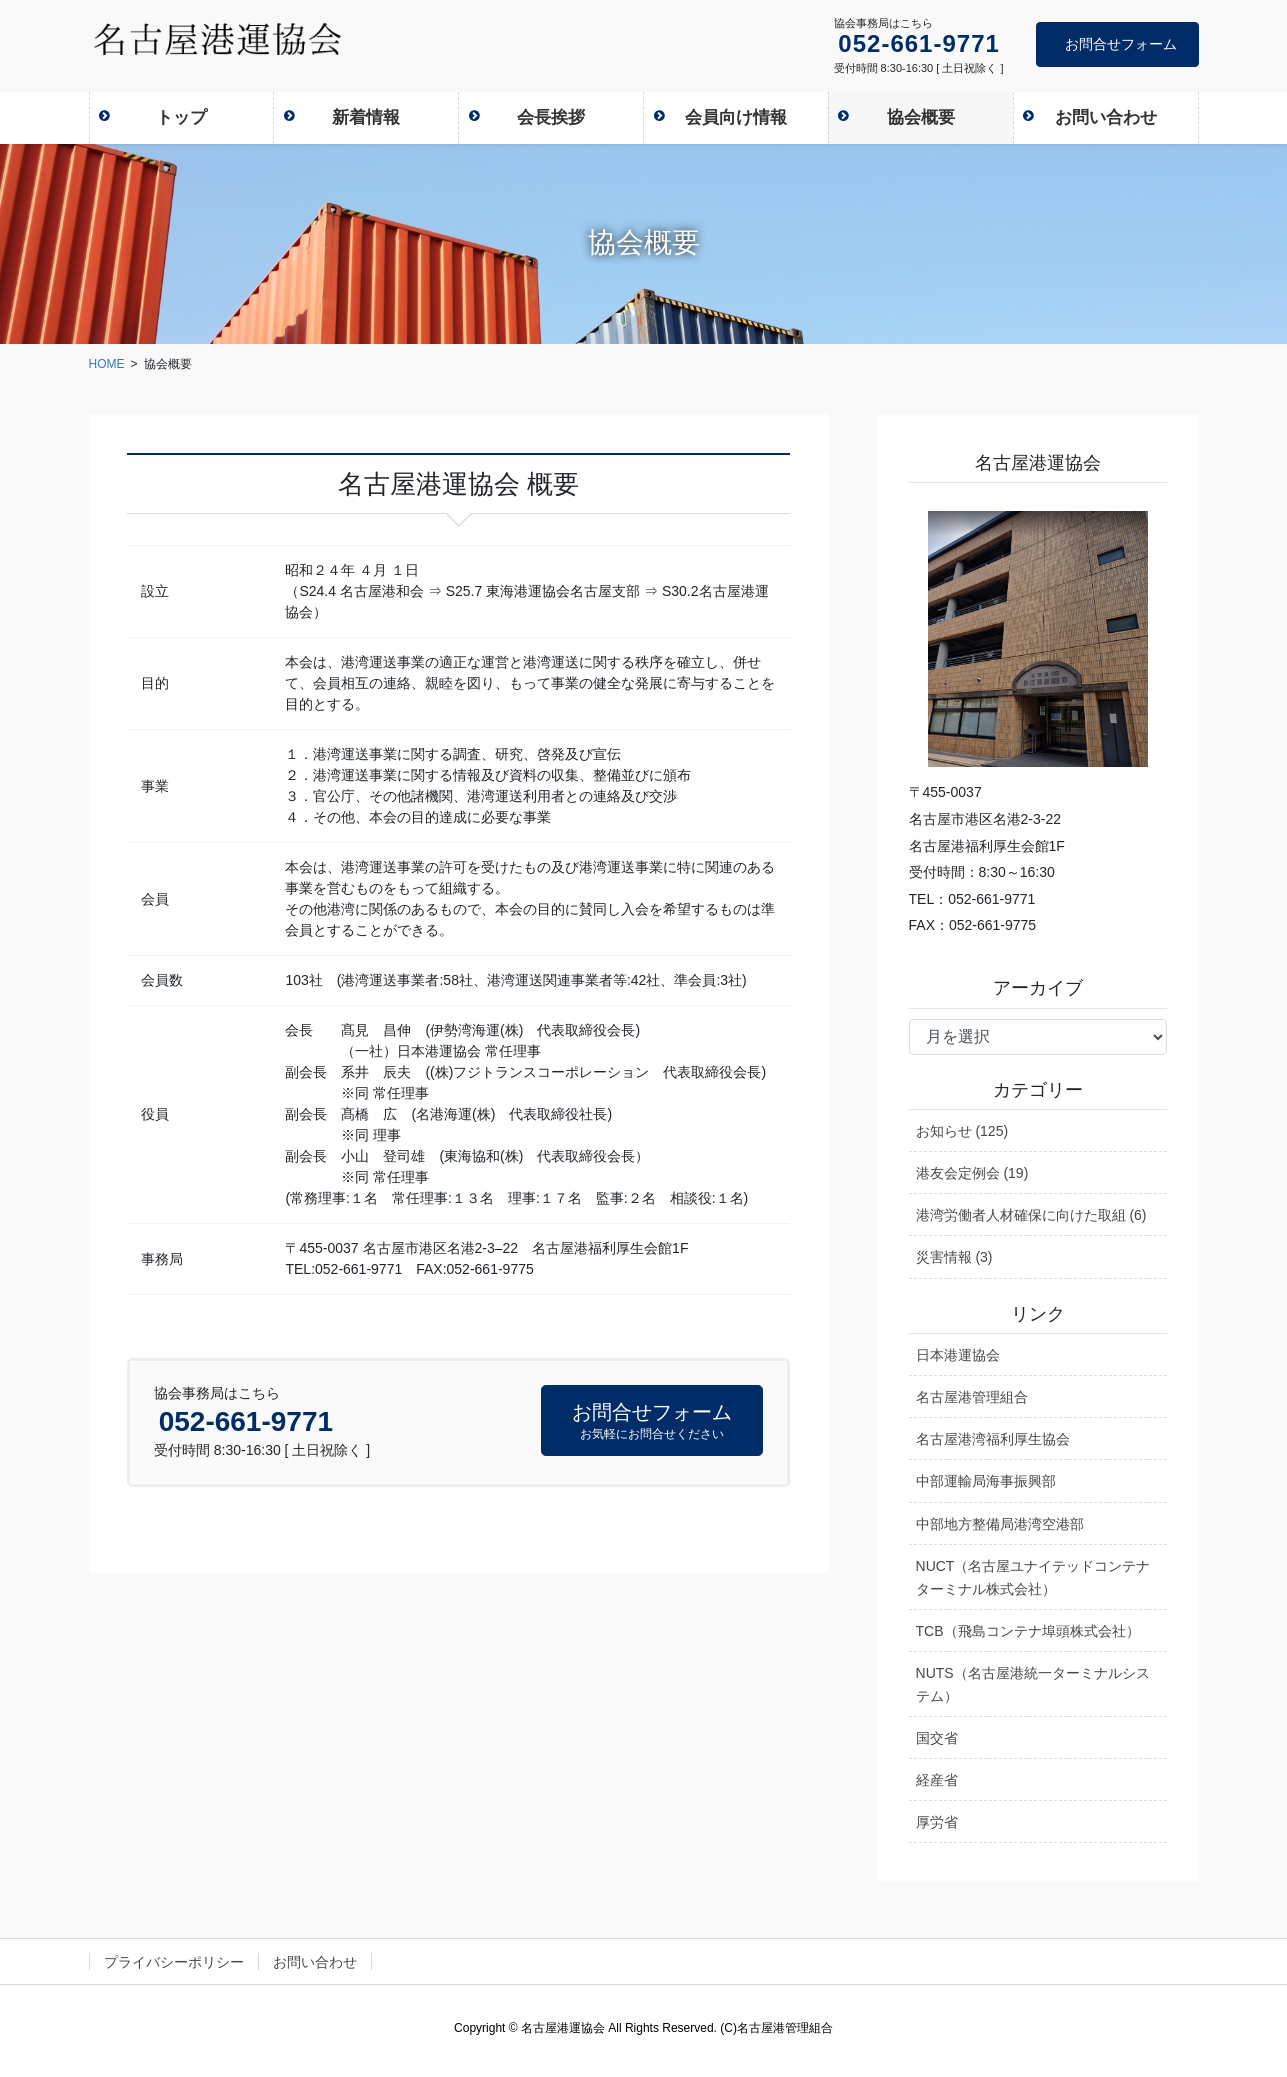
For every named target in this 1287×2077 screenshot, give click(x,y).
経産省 (937, 1780)
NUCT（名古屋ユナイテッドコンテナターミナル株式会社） (1033, 1577)
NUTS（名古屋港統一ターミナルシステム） (1033, 1684)
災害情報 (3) (954, 1257)
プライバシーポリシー (174, 1962)
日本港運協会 (958, 1355)
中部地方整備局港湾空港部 (1000, 1524)
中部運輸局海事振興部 (986, 1481)
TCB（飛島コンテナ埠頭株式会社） (1028, 1631)
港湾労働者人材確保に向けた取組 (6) (1031, 1215)
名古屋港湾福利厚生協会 (993, 1439)
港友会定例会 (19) (972, 1173)
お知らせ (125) (962, 1131)
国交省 (937, 1738)
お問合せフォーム (1121, 44)
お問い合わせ (315, 1962)
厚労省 (937, 1822)
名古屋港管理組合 (972, 1397)
